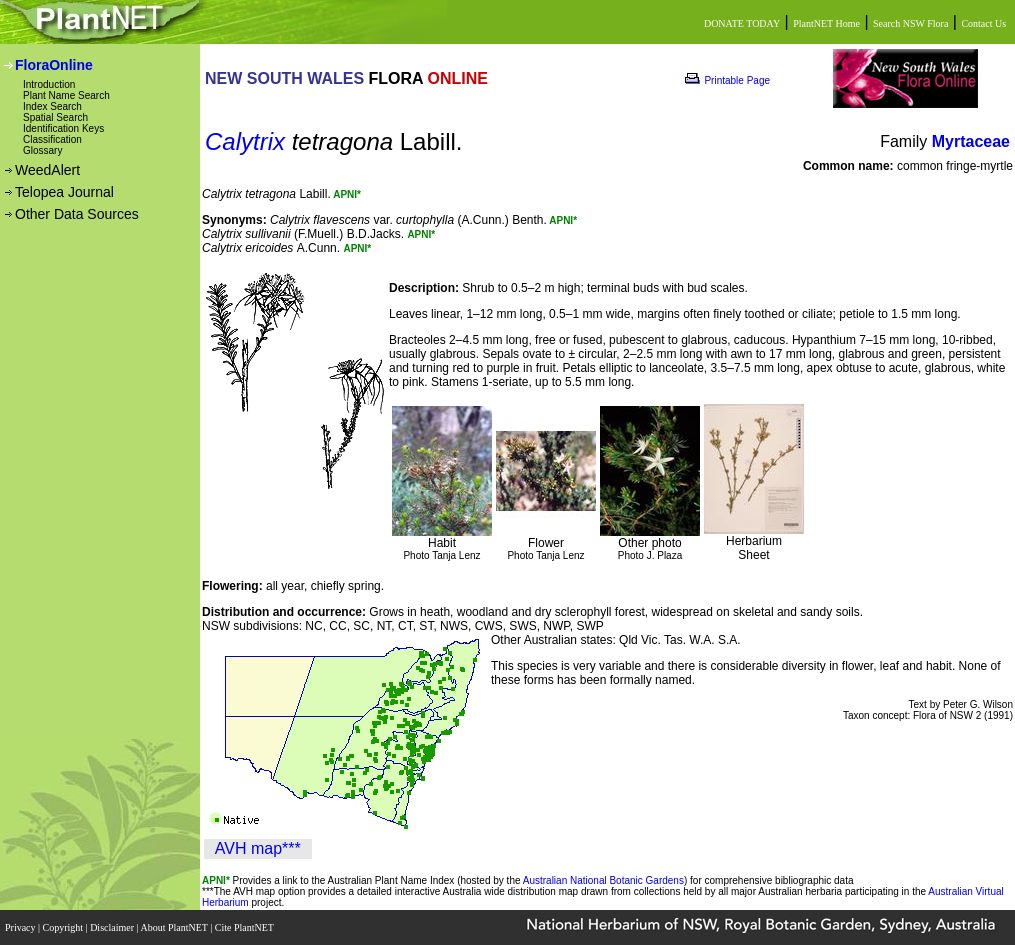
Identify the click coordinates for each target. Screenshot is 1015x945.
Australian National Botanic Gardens (603, 880)
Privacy (21, 927)
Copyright (64, 927)
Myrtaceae (971, 141)
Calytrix (245, 141)
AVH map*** (258, 848)
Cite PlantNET (245, 927)
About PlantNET (175, 927)
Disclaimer (113, 927)
